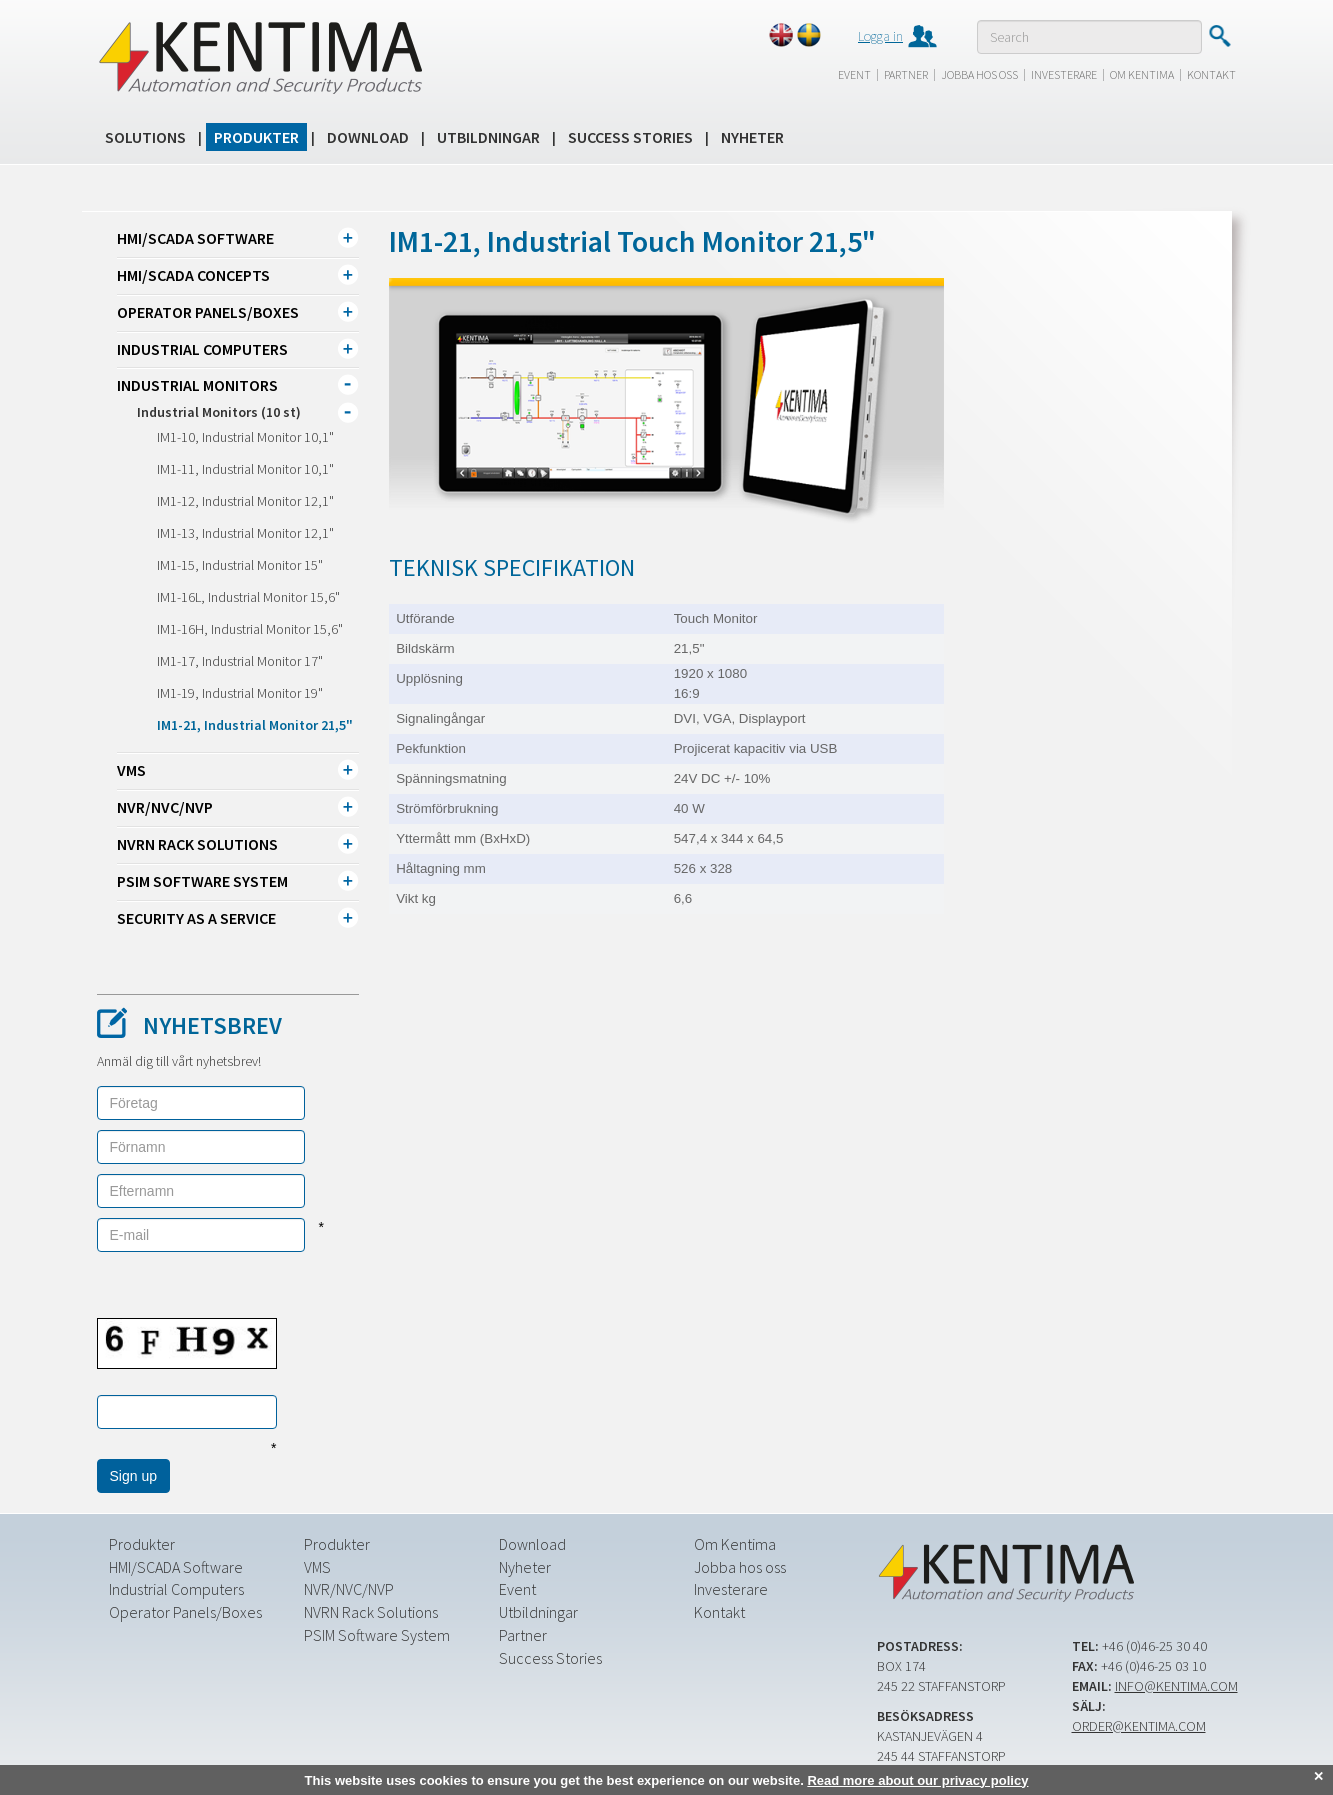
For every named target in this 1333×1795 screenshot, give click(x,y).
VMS (131, 770)
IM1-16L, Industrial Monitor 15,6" (248, 597)
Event (854, 74)
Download (368, 137)
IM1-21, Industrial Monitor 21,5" (255, 725)
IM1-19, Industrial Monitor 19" (240, 693)
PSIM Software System (202, 881)
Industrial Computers (202, 349)
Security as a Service (196, 918)
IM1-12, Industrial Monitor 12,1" (245, 501)
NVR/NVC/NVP (165, 807)
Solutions (145, 137)
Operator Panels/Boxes (208, 312)
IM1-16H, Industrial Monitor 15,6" (250, 629)
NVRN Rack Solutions (197, 844)
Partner (906, 74)
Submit (1219, 36)
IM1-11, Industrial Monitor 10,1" (245, 469)
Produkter (256, 137)
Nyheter (752, 137)
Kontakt (1211, 74)
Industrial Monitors (197, 385)
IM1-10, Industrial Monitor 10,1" (245, 437)
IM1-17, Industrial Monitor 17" (240, 661)
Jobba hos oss (979, 74)
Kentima (259, 57)
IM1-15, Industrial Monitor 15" (240, 565)
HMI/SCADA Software (195, 238)
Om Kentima (1142, 74)
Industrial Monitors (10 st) (219, 412)
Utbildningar (488, 137)
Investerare (1064, 74)
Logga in (880, 36)
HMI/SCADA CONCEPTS (193, 275)
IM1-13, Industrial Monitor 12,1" (245, 533)
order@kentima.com (1139, 1725)
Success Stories (630, 137)
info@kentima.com (1176, 1685)
